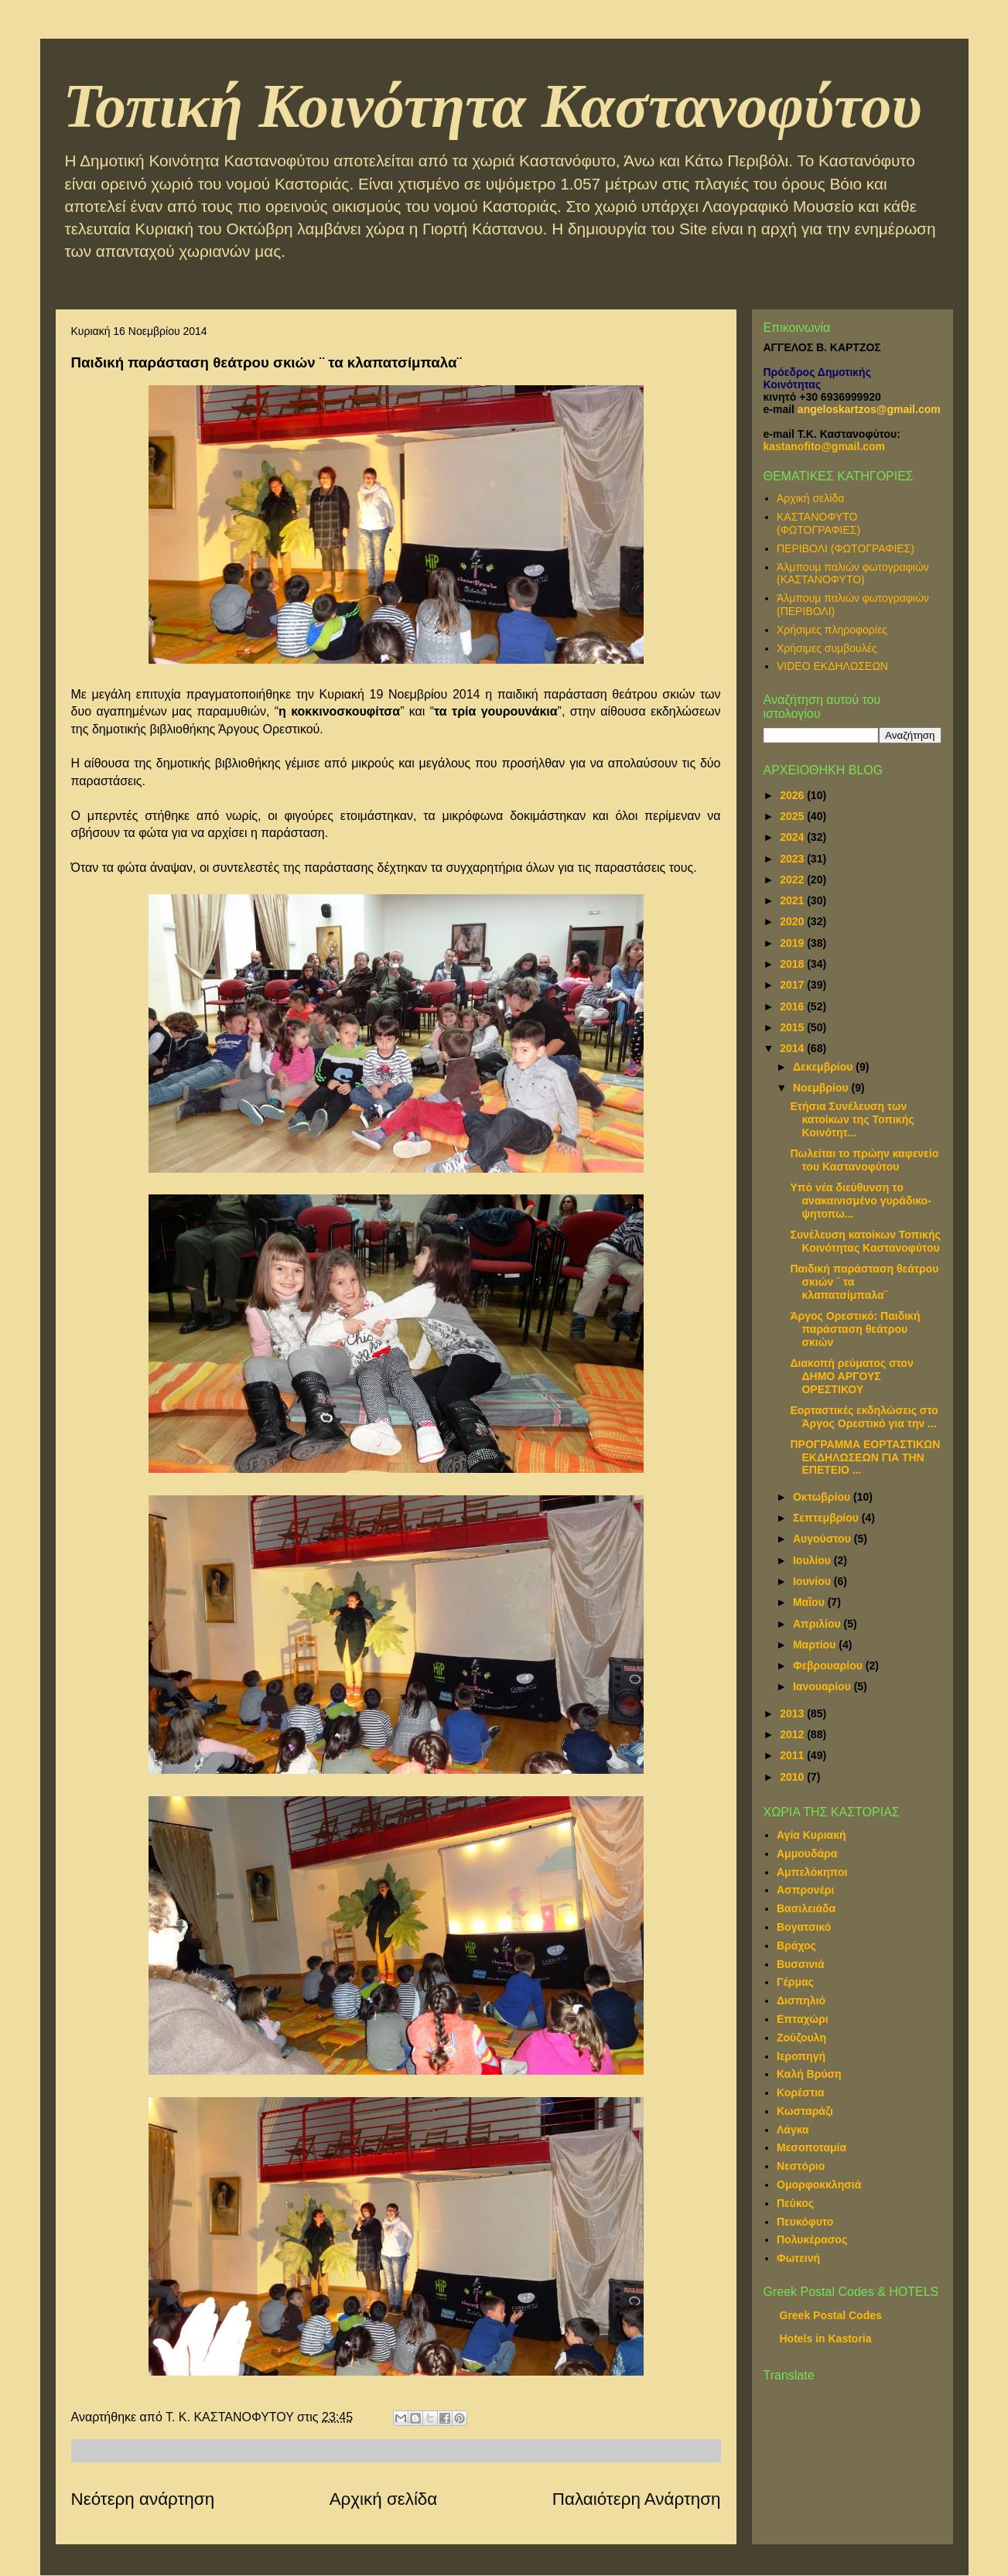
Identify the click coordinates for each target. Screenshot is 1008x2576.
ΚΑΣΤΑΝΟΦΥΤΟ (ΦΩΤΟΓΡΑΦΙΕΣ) (818, 523)
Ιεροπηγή (801, 2056)
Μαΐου (810, 1602)
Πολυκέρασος (812, 2239)
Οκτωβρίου (823, 1497)
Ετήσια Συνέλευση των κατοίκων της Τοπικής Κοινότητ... (852, 1119)
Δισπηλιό (801, 2000)
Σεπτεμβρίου (827, 1518)
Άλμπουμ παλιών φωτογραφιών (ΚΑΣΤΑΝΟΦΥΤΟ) (853, 573)
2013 (793, 1713)
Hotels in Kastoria (826, 2338)
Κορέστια (801, 2092)
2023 (793, 858)
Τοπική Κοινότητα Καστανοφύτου (492, 106)
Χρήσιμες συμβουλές (827, 648)
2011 (793, 1755)
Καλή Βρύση (809, 2074)
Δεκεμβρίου (824, 1067)
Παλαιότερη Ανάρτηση (636, 2499)
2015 (793, 1027)
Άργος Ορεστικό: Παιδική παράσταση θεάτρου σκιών (855, 1329)
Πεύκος (795, 2203)
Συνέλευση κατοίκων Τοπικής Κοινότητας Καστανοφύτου (865, 1241)
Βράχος (796, 1945)
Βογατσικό (804, 1927)
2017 (793, 985)
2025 (793, 816)
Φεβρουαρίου (829, 1665)
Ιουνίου (813, 1581)
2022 (793, 879)
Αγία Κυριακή (811, 1835)
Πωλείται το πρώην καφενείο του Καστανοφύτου (864, 1160)
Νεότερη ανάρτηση (143, 2499)
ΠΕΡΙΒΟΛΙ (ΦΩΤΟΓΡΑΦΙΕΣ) (845, 548)
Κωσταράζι (805, 2111)
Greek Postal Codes (831, 2315)
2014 (793, 1048)
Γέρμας (795, 1982)
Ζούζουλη (801, 2037)
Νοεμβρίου (822, 1087)
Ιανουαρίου (823, 1686)
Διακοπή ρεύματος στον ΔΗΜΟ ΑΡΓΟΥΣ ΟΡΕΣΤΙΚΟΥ (851, 1376)
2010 (793, 1777)
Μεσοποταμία (811, 2147)
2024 (793, 837)
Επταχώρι (803, 2019)
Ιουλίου (813, 1560)
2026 (793, 795)
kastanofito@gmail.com (825, 446)
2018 (793, 964)
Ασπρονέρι (805, 1890)
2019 (793, 943)
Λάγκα (793, 2129)
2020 (793, 921)
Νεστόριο (801, 2166)
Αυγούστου (823, 1538)
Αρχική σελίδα (384, 2499)
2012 (793, 1734)
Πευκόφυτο (805, 2222)
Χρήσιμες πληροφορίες (832, 630)
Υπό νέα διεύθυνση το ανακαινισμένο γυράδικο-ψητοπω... (860, 1200)
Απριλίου (818, 1624)
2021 (793, 900)
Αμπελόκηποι (812, 1872)
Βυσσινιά (801, 1964)
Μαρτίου (816, 1644)
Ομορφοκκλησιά (819, 2184)
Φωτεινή (798, 2258)
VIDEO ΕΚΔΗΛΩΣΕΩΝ (832, 666)
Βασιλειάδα (806, 1908)
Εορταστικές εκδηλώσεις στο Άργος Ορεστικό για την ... (864, 1417)
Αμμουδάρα (807, 1853)
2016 (793, 1006)
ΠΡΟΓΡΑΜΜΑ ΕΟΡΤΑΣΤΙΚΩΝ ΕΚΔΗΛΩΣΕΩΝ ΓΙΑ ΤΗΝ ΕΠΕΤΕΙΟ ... (865, 1457)
